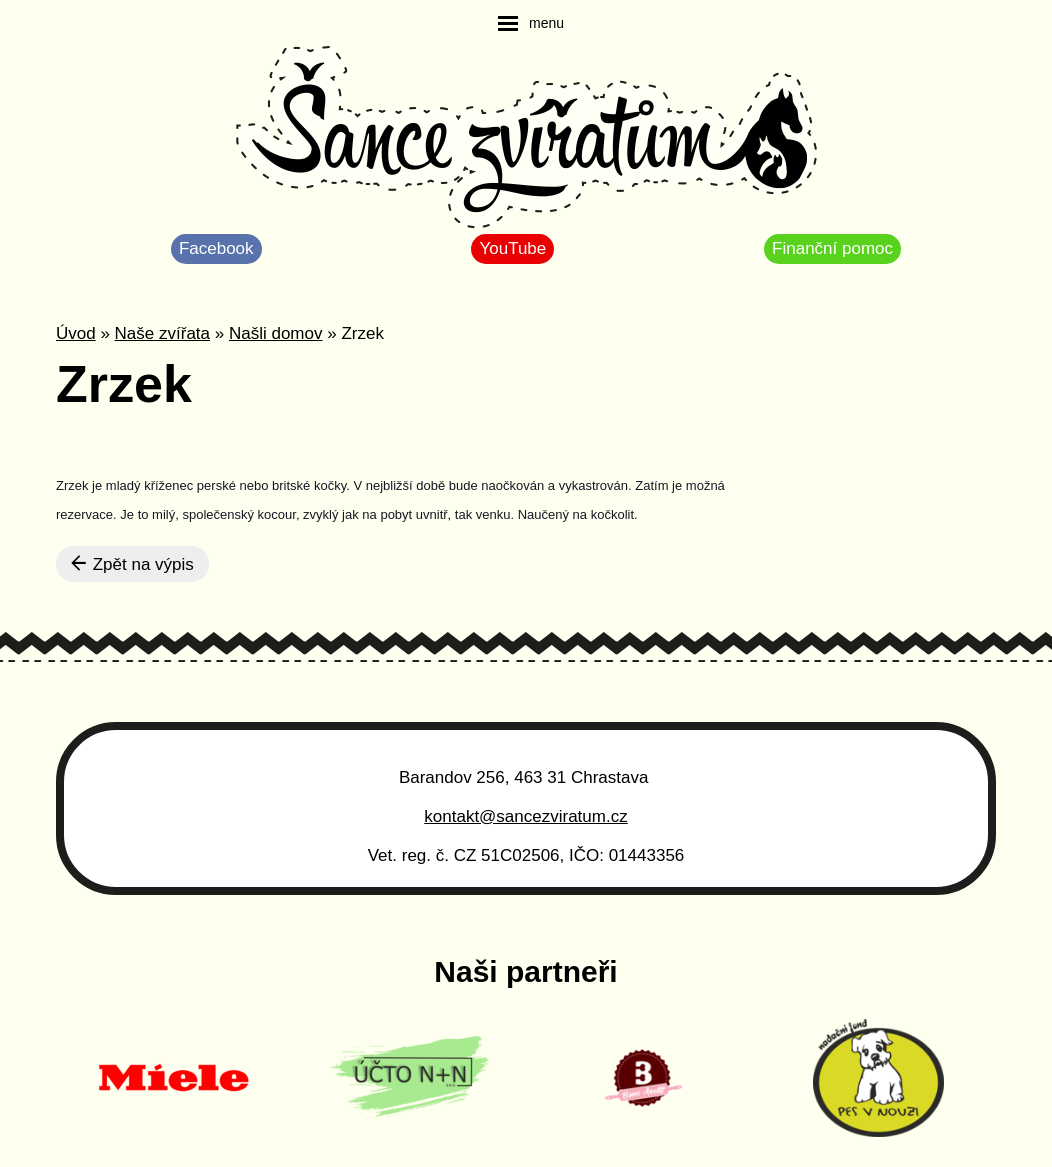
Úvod (76, 333)
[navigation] (531, 23)
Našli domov (276, 333)
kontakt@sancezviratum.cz (525, 816)
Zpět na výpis (132, 564)
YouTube (512, 248)
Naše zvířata (162, 333)
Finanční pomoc (832, 248)
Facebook (216, 248)
